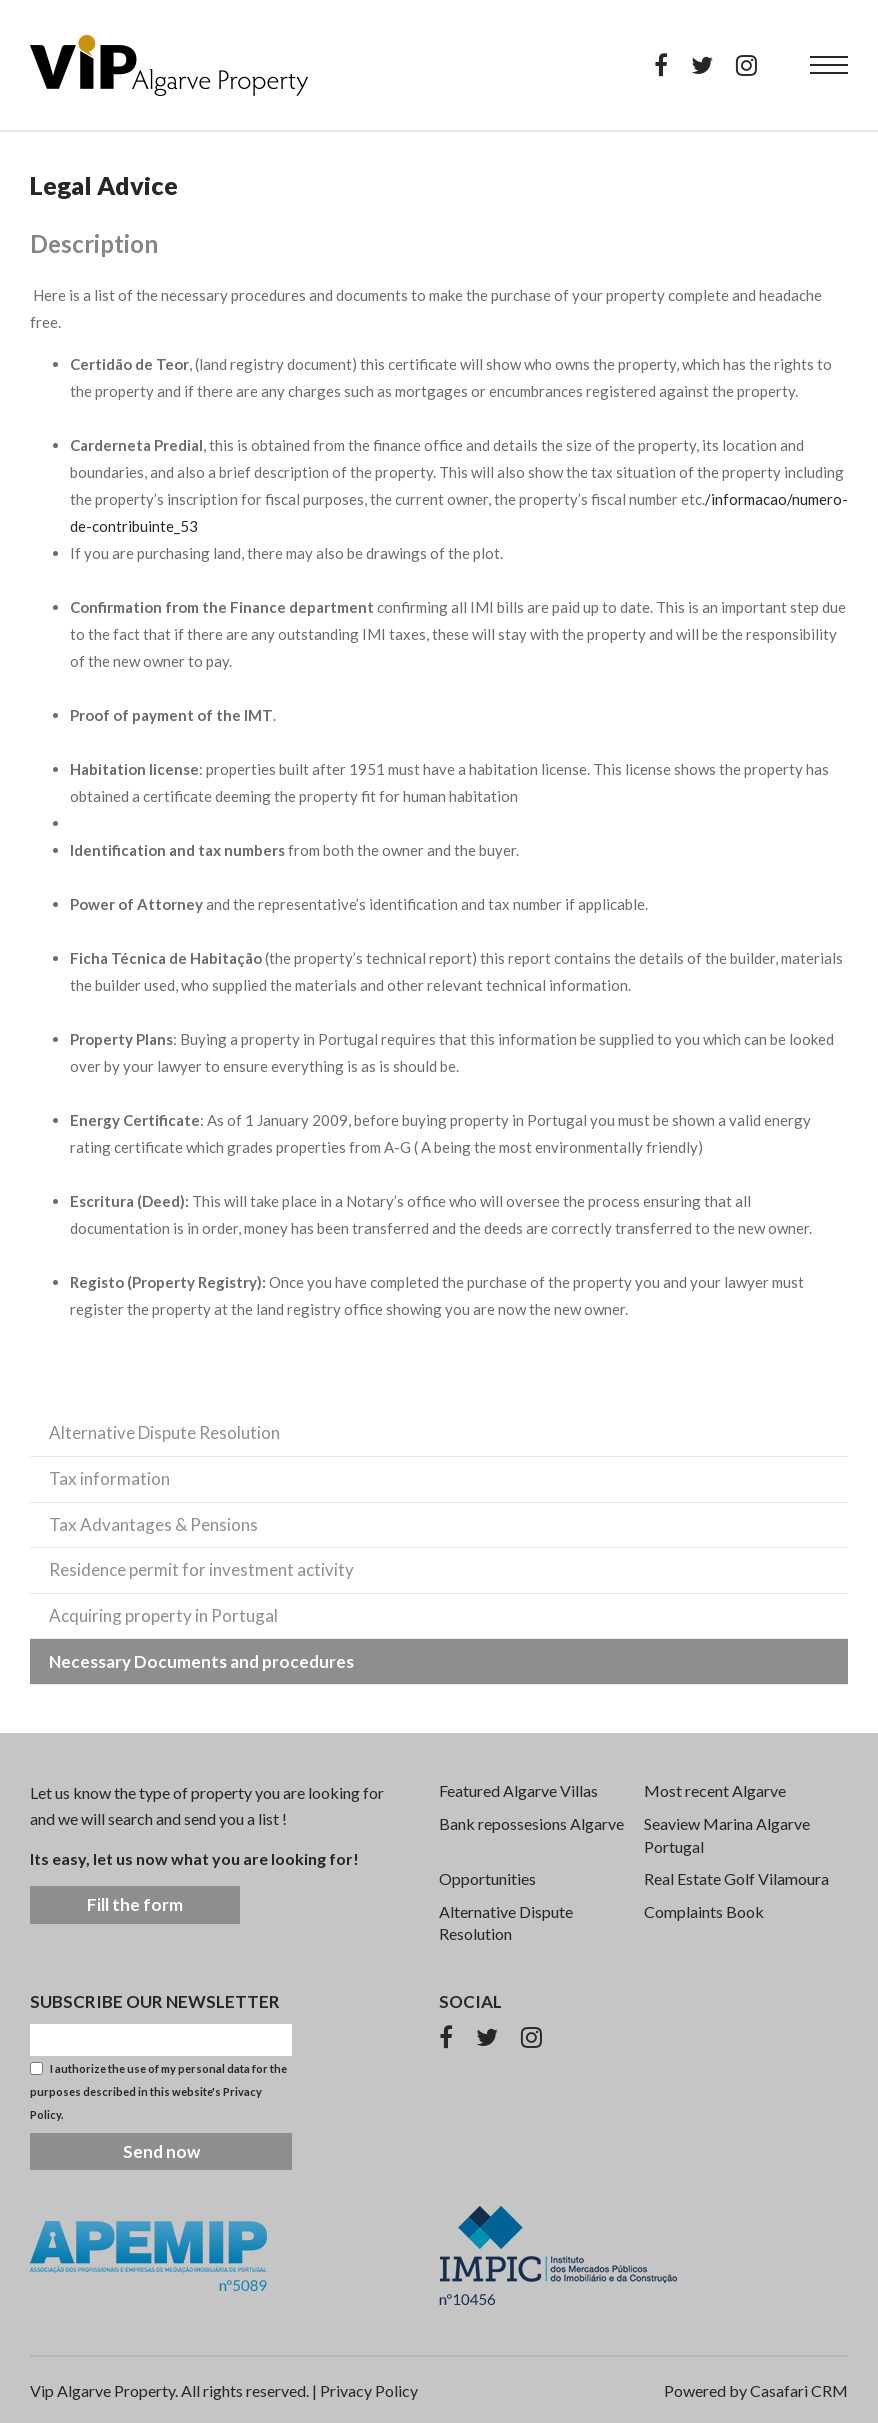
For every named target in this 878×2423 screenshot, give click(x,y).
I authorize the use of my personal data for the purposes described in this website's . (158, 2091)
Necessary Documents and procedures (201, 1661)
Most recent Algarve (715, 1790)
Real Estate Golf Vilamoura (736, 1878)
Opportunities (487, 1878)
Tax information (109, 1478)
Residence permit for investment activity (201, 1569)
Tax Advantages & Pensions (153, 1524)
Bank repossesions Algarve (531, 1823)
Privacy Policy (369, 2390)
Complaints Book (704, 1911)
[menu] (829, 65)
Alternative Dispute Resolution (164, 1432)
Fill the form (135, 1904)
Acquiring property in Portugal (163, 1615)
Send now (161, 2151)
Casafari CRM (799, 2390)
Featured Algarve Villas (518, 1790)
